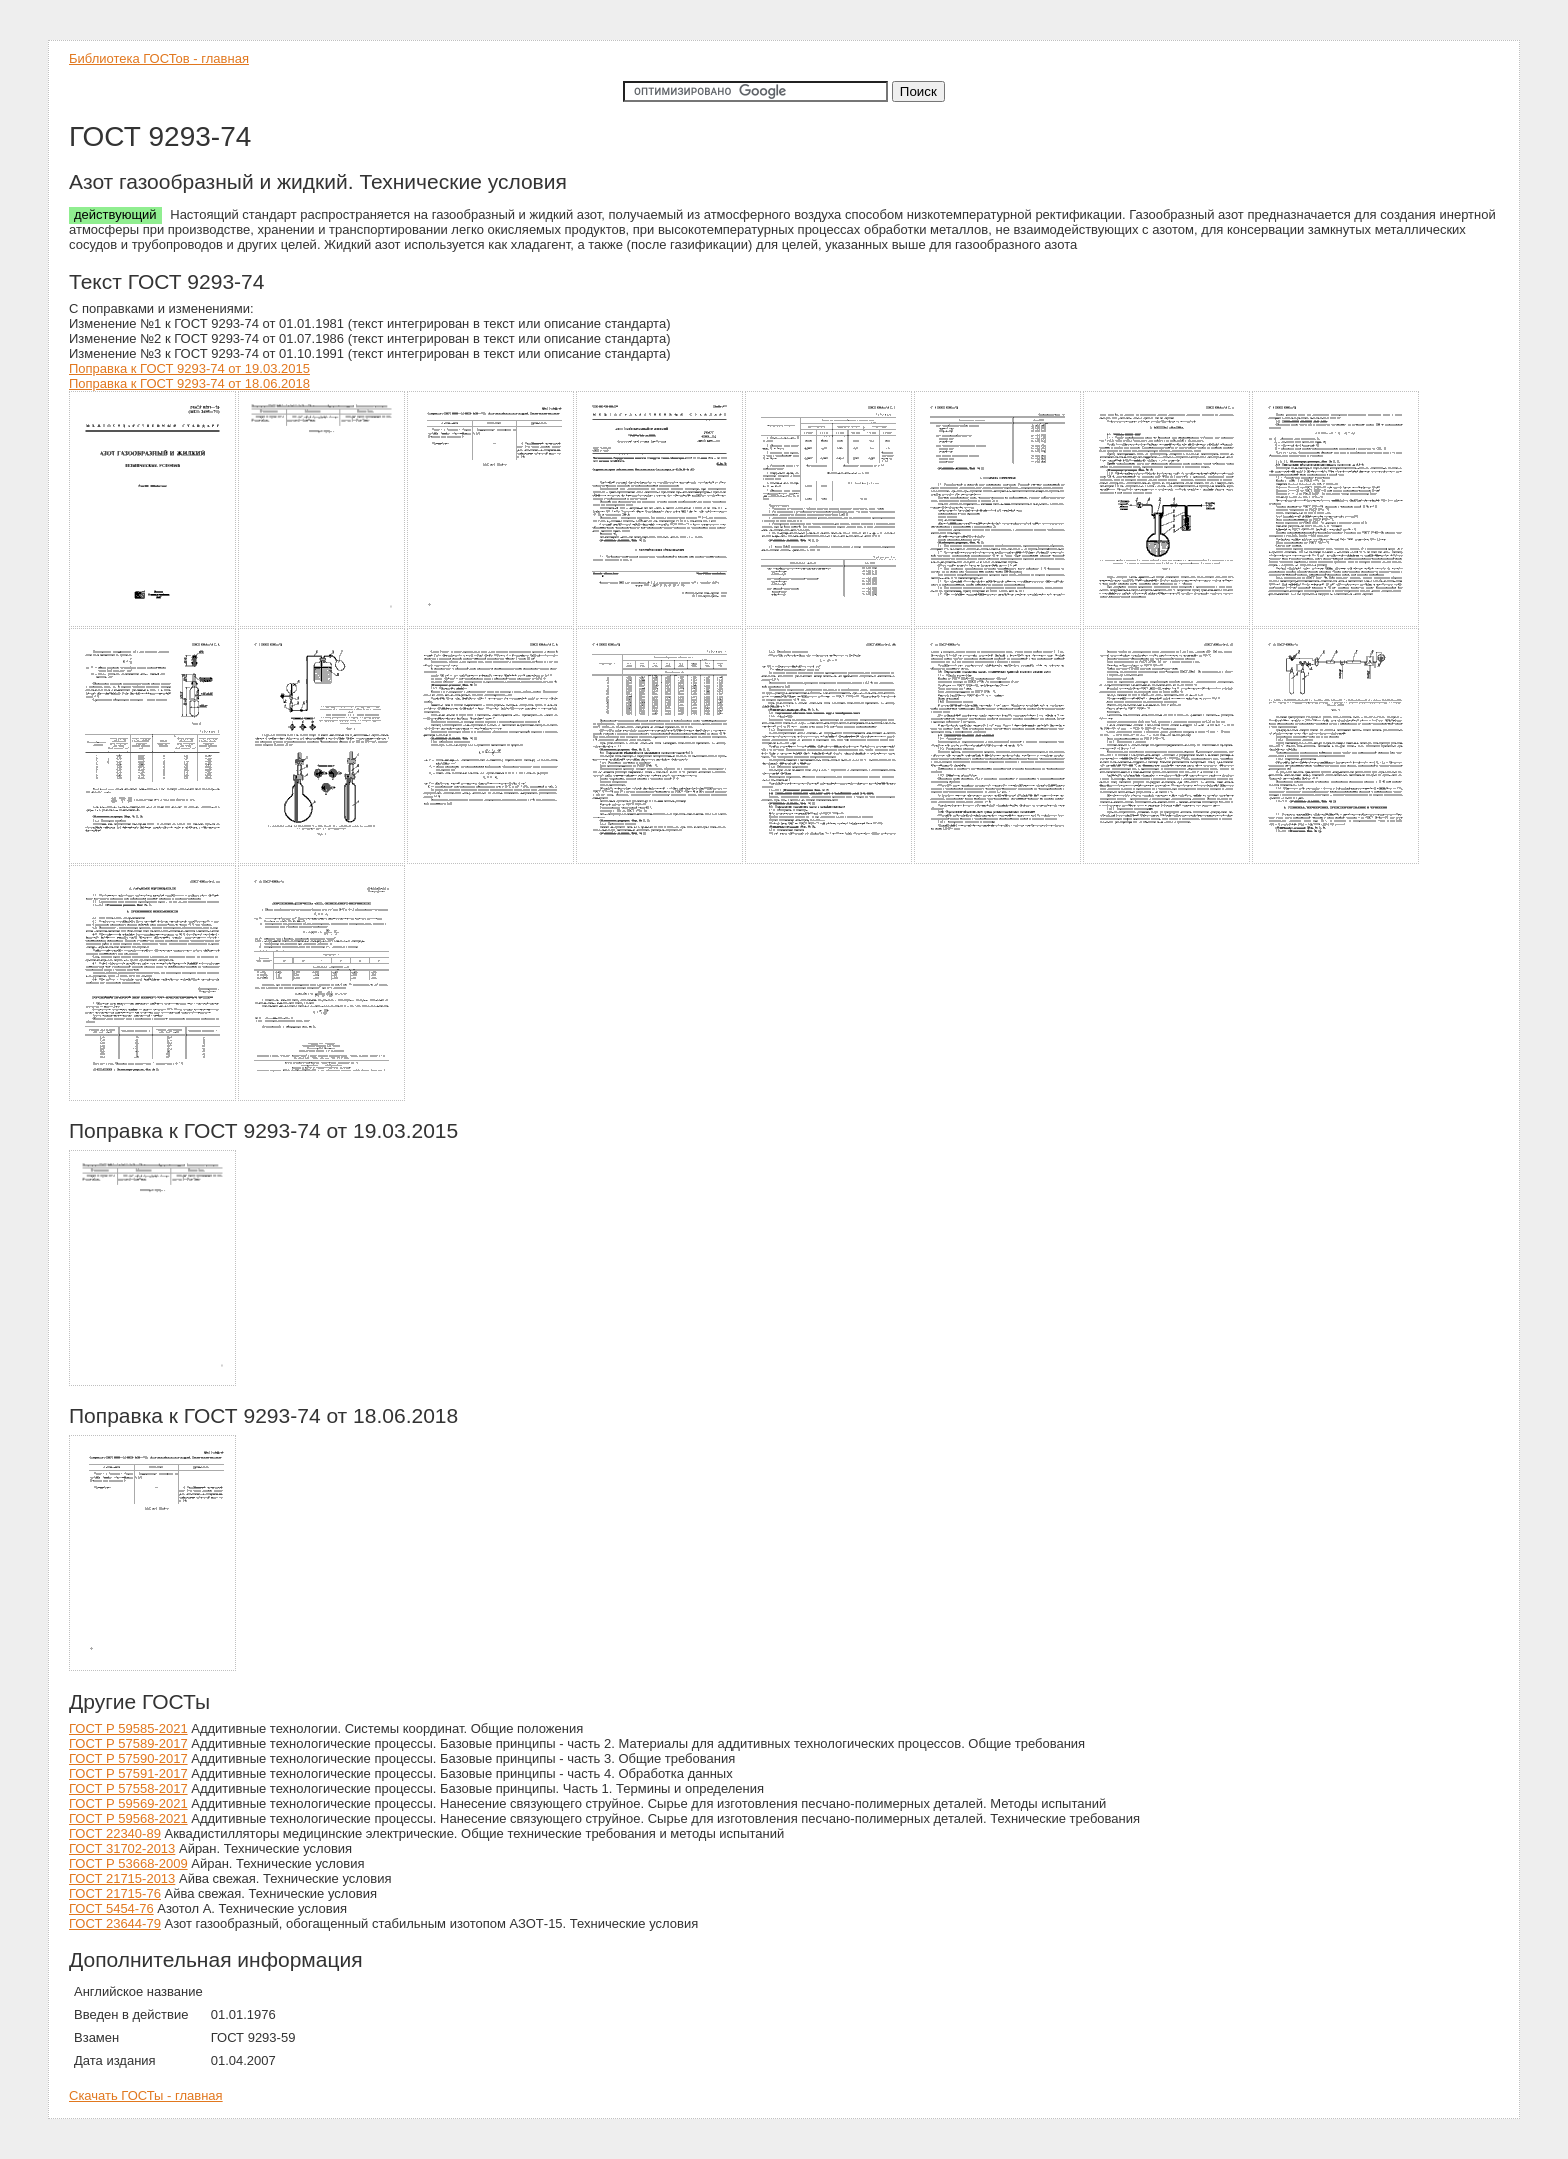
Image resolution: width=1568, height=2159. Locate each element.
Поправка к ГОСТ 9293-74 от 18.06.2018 (189, 383)
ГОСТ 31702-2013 (122, 1848)
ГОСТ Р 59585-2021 (128, 1728)
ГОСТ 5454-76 (111, 1908)
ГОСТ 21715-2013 (122, 1878)
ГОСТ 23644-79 (115, 1923)
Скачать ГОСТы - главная (146, 2095)
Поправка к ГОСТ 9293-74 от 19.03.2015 (189, 368)
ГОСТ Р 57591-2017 (128, 1773)
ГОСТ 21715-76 (115, 1893)
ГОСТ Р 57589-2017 (128, 1743)
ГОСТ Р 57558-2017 (128, 1788)
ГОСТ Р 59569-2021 (128, 1803)
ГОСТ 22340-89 (115, 1833)
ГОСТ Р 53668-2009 (128, 1863)
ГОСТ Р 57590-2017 (128, 1758)
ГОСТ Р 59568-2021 (128, 1818)
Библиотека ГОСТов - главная (159, 58)
